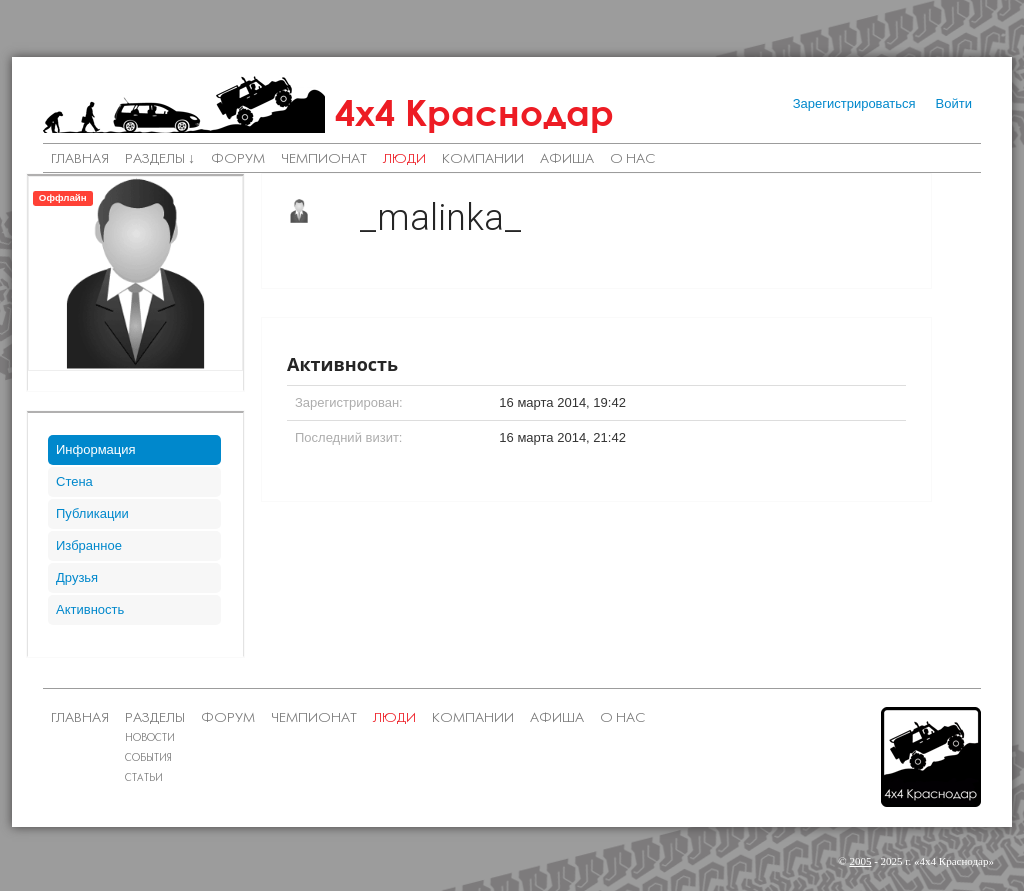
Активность (90, 609)
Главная (80, 159)
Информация (96, 449)
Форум (238, 159)
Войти (954, 103)
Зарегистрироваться (854, 103)
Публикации (92, 513)
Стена (74, 481)
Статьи (144, 778)
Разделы (155, 718)
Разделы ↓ (160, 159)
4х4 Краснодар (474, 112)
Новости (150, 738)
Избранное (89, 545)
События (148, 758)
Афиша (567, 159)
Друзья (77, 577)
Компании (483, 159)
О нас (632, 159)
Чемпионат (324, 159)
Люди (404, 159)
